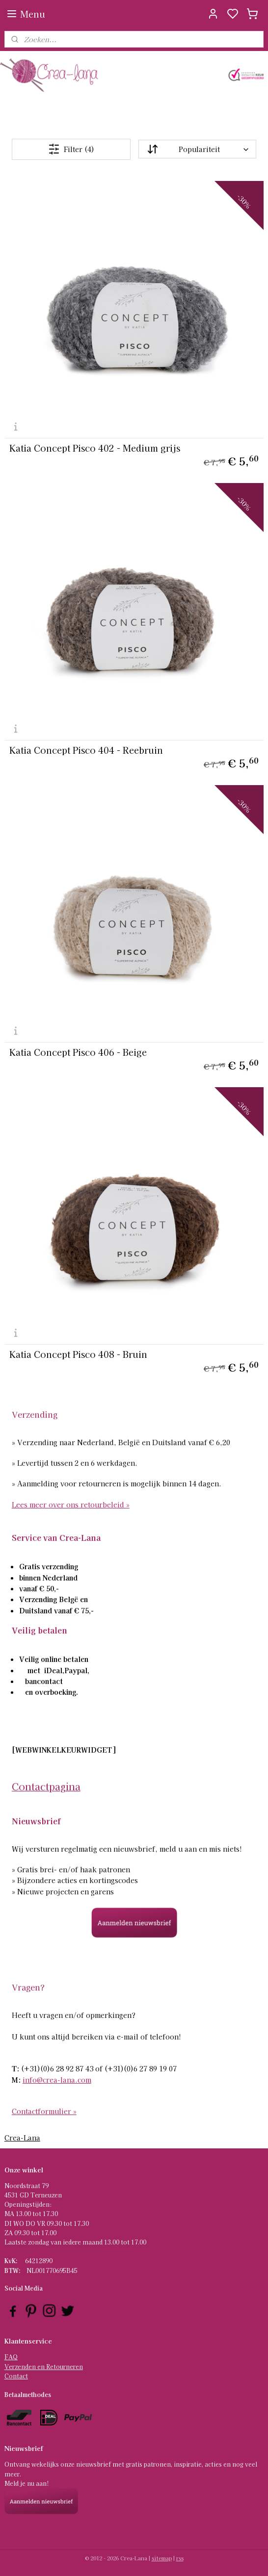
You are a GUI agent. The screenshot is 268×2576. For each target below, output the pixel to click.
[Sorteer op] (197, 149)
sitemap (162, 2558)
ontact (18, 2376)
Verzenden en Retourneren (43, 2366)
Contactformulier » (44, 2111)
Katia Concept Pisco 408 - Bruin (78, 1354)
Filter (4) (71, 149)
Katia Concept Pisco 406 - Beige (78, 1052)
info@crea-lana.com (57, 2080)
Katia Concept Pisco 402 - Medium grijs (94, 448)
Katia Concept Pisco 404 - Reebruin (86, 750)
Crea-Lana (22, 2137)
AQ (13, 2356)
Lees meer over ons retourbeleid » (71, 1504)
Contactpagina (46, 1786)
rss (180, 2558)
